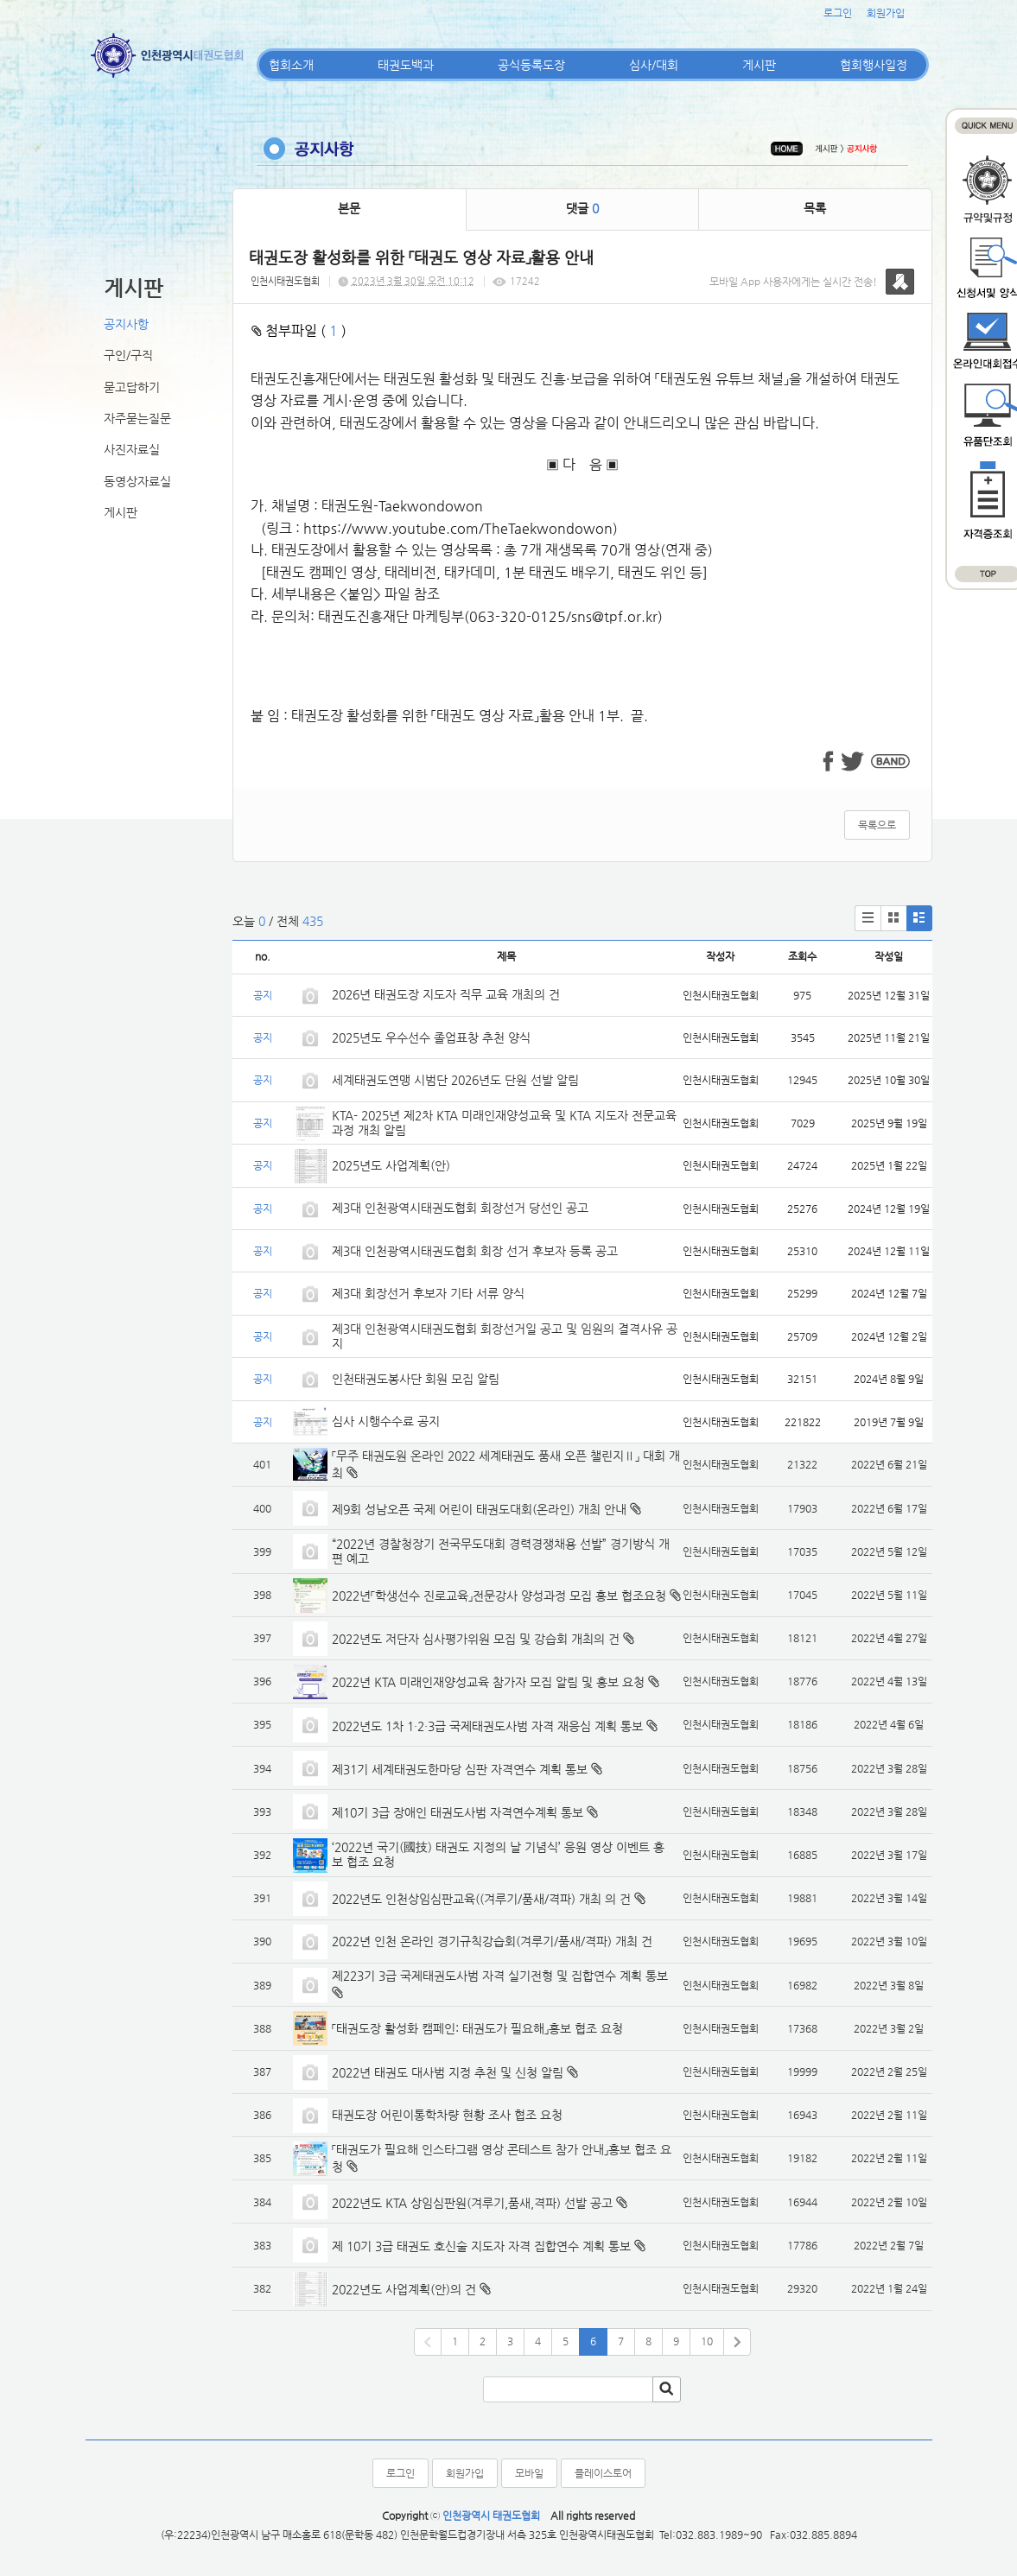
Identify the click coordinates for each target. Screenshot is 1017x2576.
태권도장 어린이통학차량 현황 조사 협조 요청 (447, 2115)
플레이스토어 (603, 2473)
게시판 (759, 65)
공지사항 (126, 324)
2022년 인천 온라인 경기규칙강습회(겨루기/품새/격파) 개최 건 (492, 1941)
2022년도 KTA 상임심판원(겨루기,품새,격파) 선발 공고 (472, 2203)
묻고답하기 (132, 387)
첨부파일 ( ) (298, 330)
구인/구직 (128, 355)
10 (707, 2341)
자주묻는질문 (137, 418)
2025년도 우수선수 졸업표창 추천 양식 (431, 1037)
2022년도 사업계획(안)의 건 (404, 2289)
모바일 (529, 2473)
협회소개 (291, 65)
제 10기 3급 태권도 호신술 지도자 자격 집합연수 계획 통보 (481, 2246)
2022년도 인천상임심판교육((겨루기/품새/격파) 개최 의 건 (481, 1899)
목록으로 (877, 825)
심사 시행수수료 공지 (386, 1421)
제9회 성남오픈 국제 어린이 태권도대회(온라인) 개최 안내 (479, 1509)
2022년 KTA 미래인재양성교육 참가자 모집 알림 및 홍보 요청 (488, 1682)
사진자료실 (132, 449)
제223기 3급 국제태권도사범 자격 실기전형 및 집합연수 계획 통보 (500, 1976)
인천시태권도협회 (285, 281)
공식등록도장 (531, 65)
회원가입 (886, 13)
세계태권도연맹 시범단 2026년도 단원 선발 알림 (455, 1080)
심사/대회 (653, 65)
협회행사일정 (873, 65)
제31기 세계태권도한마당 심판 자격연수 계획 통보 (460, 1769)
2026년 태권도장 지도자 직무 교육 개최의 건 (446, 994)
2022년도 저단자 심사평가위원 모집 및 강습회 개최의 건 (476, 1639)
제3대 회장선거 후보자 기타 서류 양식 (428, 1293)
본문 (349, 208)
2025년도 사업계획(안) (391, 1165)
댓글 (582, 208)
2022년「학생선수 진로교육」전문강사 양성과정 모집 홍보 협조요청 (499, 1595)
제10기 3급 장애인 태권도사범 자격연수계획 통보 (457, 1812)
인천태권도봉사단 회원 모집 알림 (415, 1379)
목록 (815, 208)
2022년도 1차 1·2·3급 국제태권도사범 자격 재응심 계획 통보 (487, 1726)
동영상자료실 (137, 481)
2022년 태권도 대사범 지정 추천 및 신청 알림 (447, 2072)
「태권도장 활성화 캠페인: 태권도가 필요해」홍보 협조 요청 (477, 2028)
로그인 (837, 13)
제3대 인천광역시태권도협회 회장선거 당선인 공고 (460, 1208)
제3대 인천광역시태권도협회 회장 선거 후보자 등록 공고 (475, 1251)
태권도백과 (406, 65)
